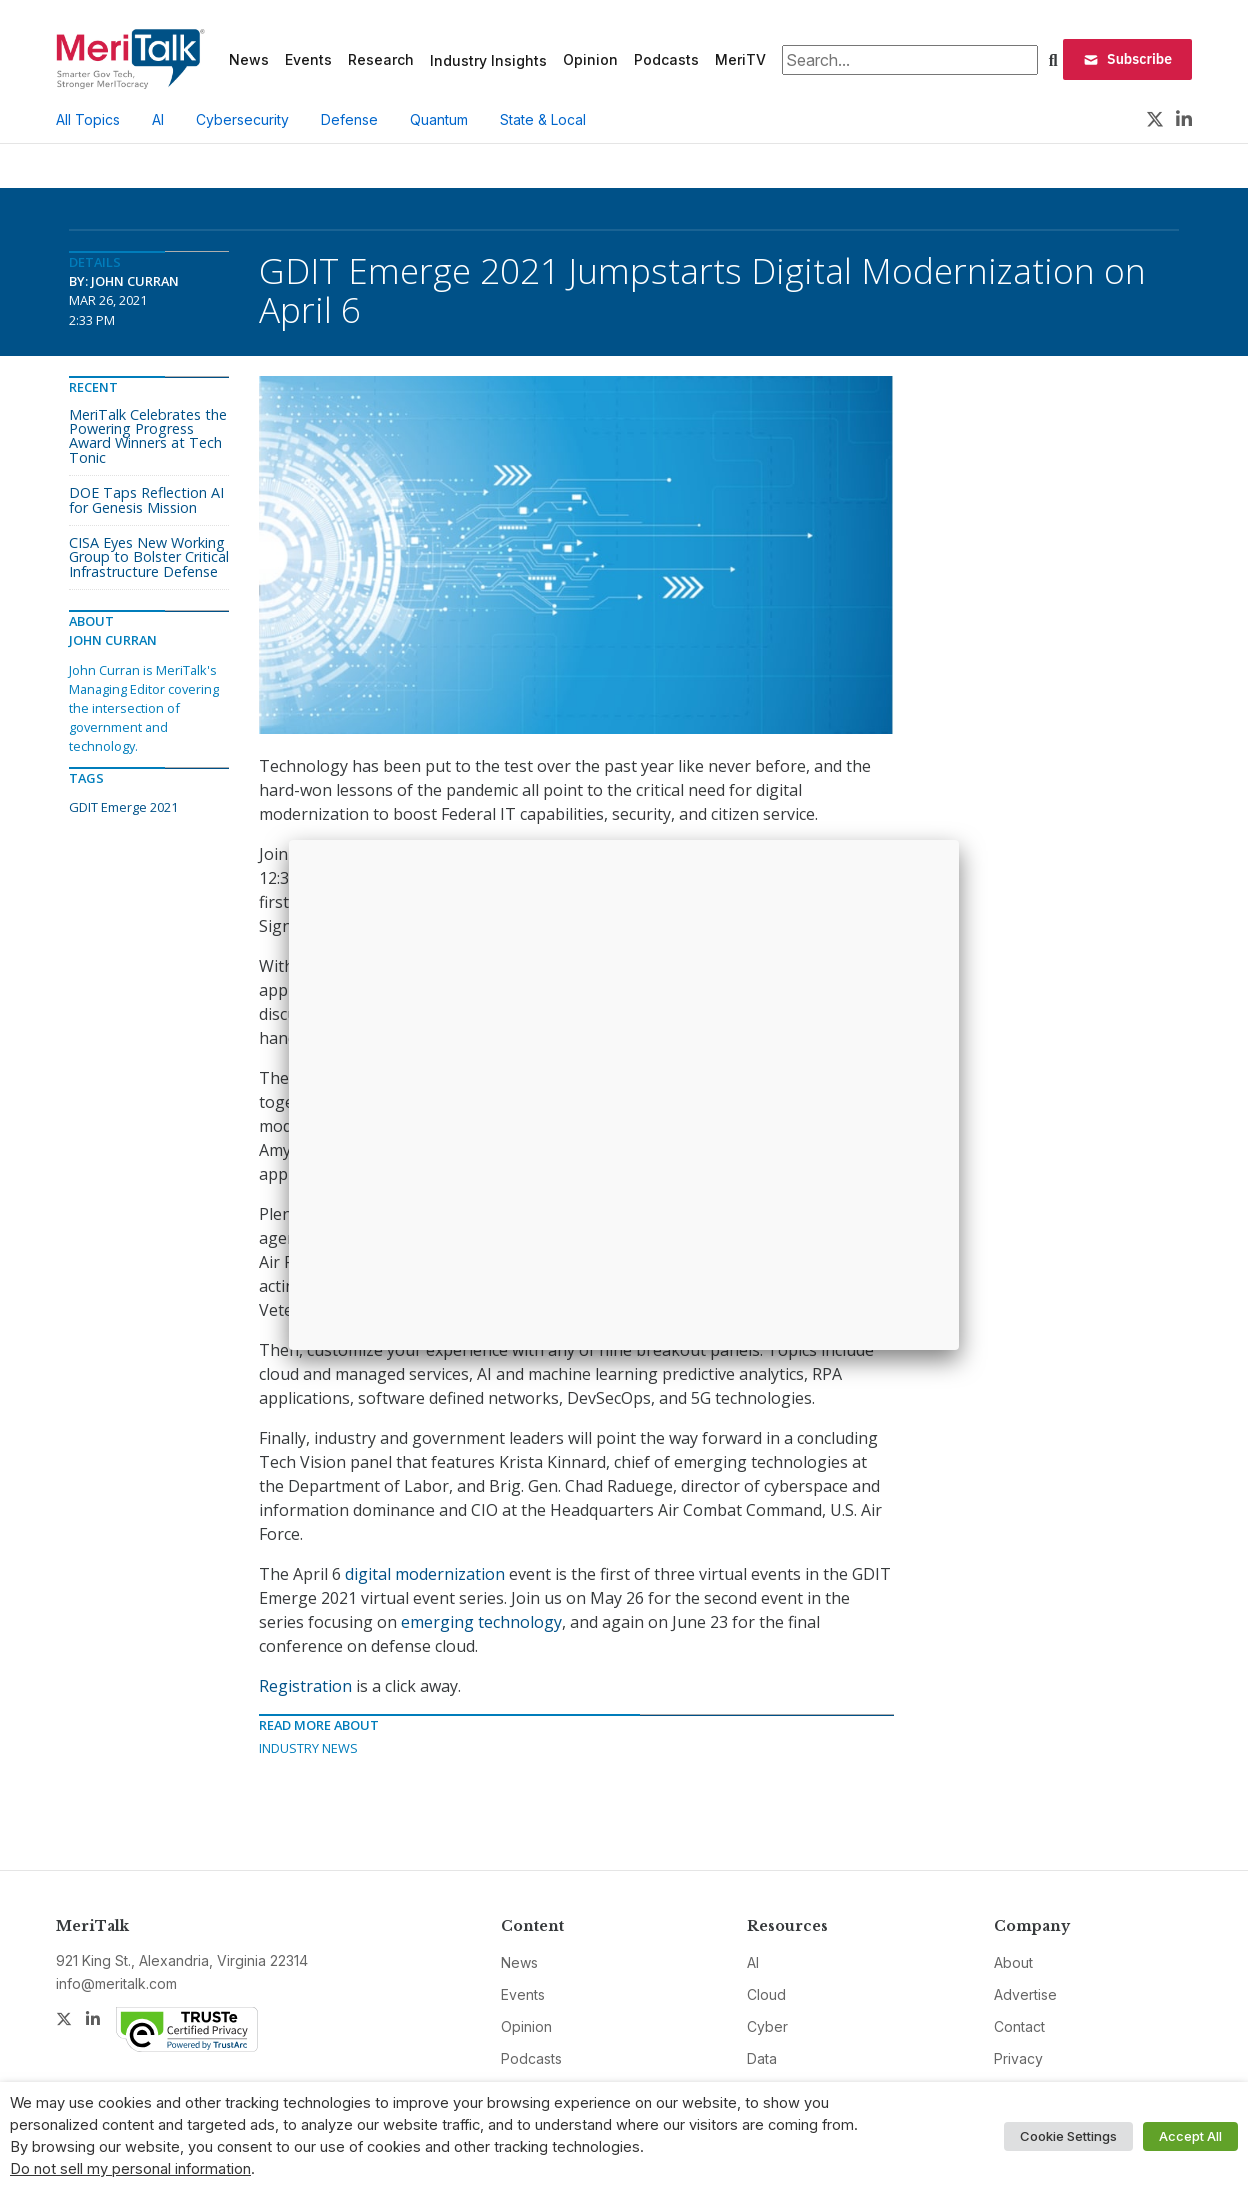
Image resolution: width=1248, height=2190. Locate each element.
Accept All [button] (1190, 2136)
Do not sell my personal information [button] (130, 2169)
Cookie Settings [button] (1068, 2136)
